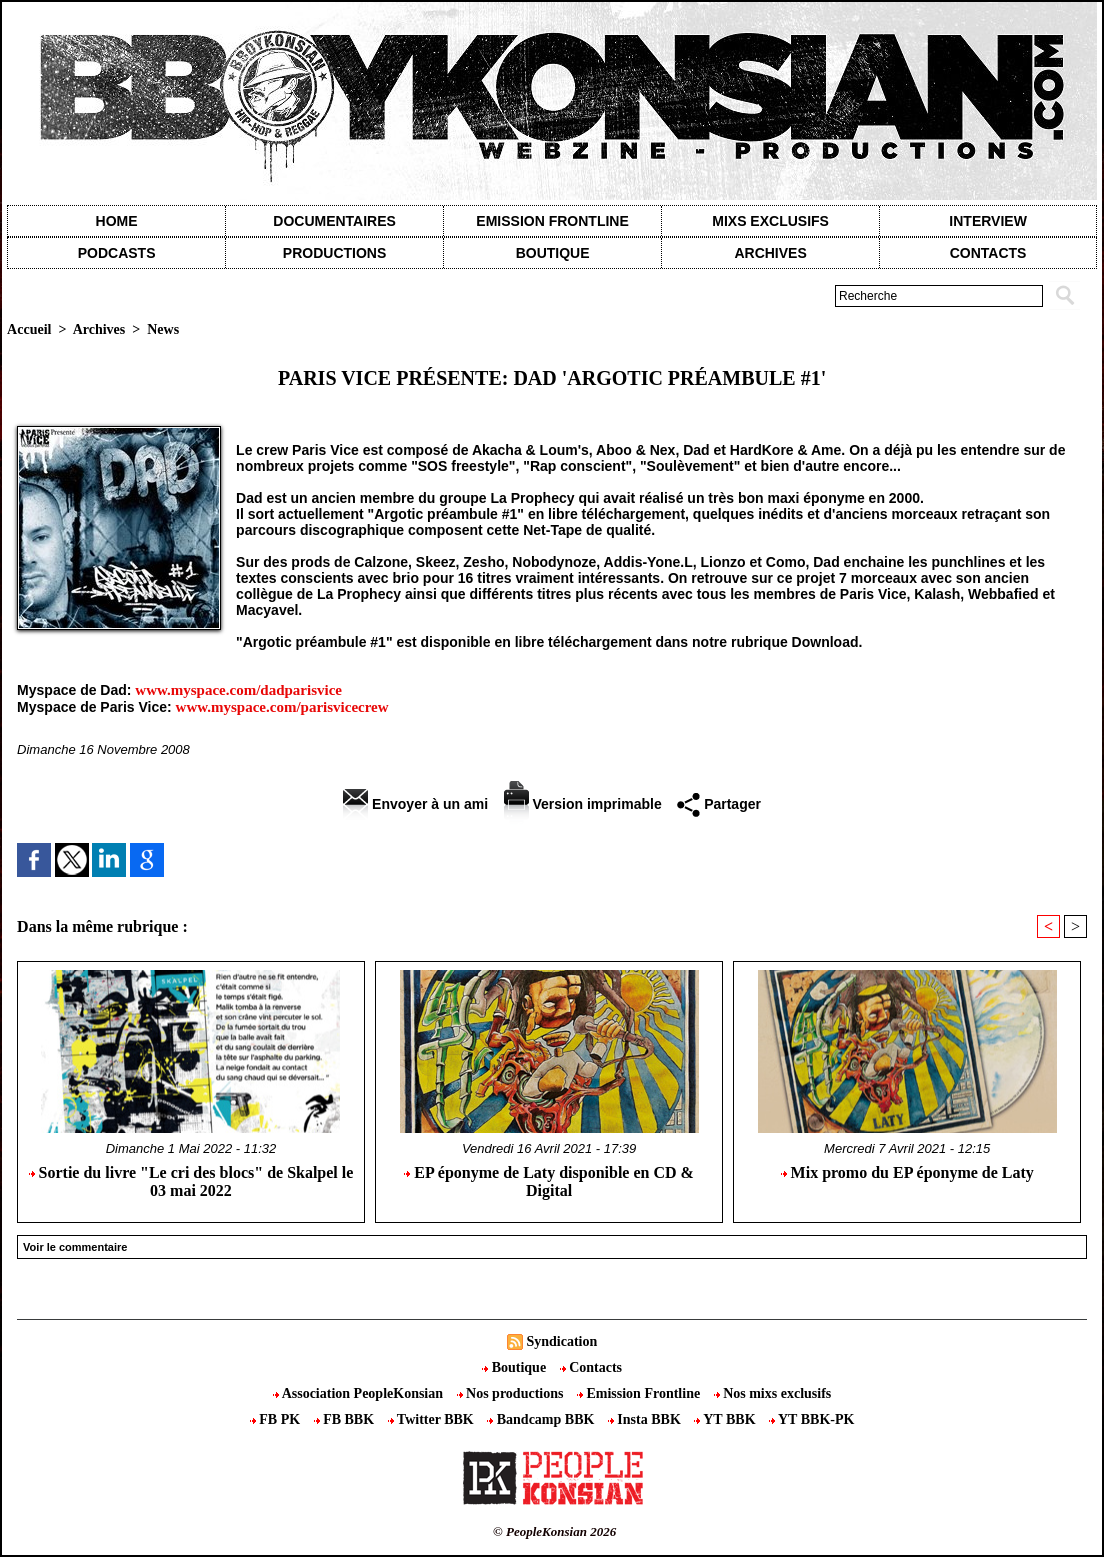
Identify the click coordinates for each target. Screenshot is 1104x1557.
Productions (334, 253)
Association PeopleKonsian (360, 1393)
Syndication (561, 1341)
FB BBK (346, 1419)
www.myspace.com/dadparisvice (238, 690)
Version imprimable (583, 804)
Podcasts (117, 253)
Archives (770, 253)
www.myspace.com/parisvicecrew (282, 707)
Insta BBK (646, 1419)
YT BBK (726, 1419)
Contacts (591, 1367)
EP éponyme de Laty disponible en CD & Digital (549, 1181)
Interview (988, 221)
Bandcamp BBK (542, 1419)
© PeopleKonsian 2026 (554, 1531)
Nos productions (512, 1393)
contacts (988, 253)
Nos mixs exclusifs (773, 1393)
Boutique (553, 253)
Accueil (29, 329)
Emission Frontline (552, 221)
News (163, 329)
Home (117, 221)
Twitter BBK (433, 1419)
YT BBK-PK (811, 1419)
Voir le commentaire (75, 1247)
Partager (719, 804)
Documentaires (334, 221)
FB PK (277, 1419)
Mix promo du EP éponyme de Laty (907, 1172)
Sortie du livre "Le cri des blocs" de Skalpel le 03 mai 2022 (191, 1181)
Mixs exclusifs (770, 221)
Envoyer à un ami (415, 804)
